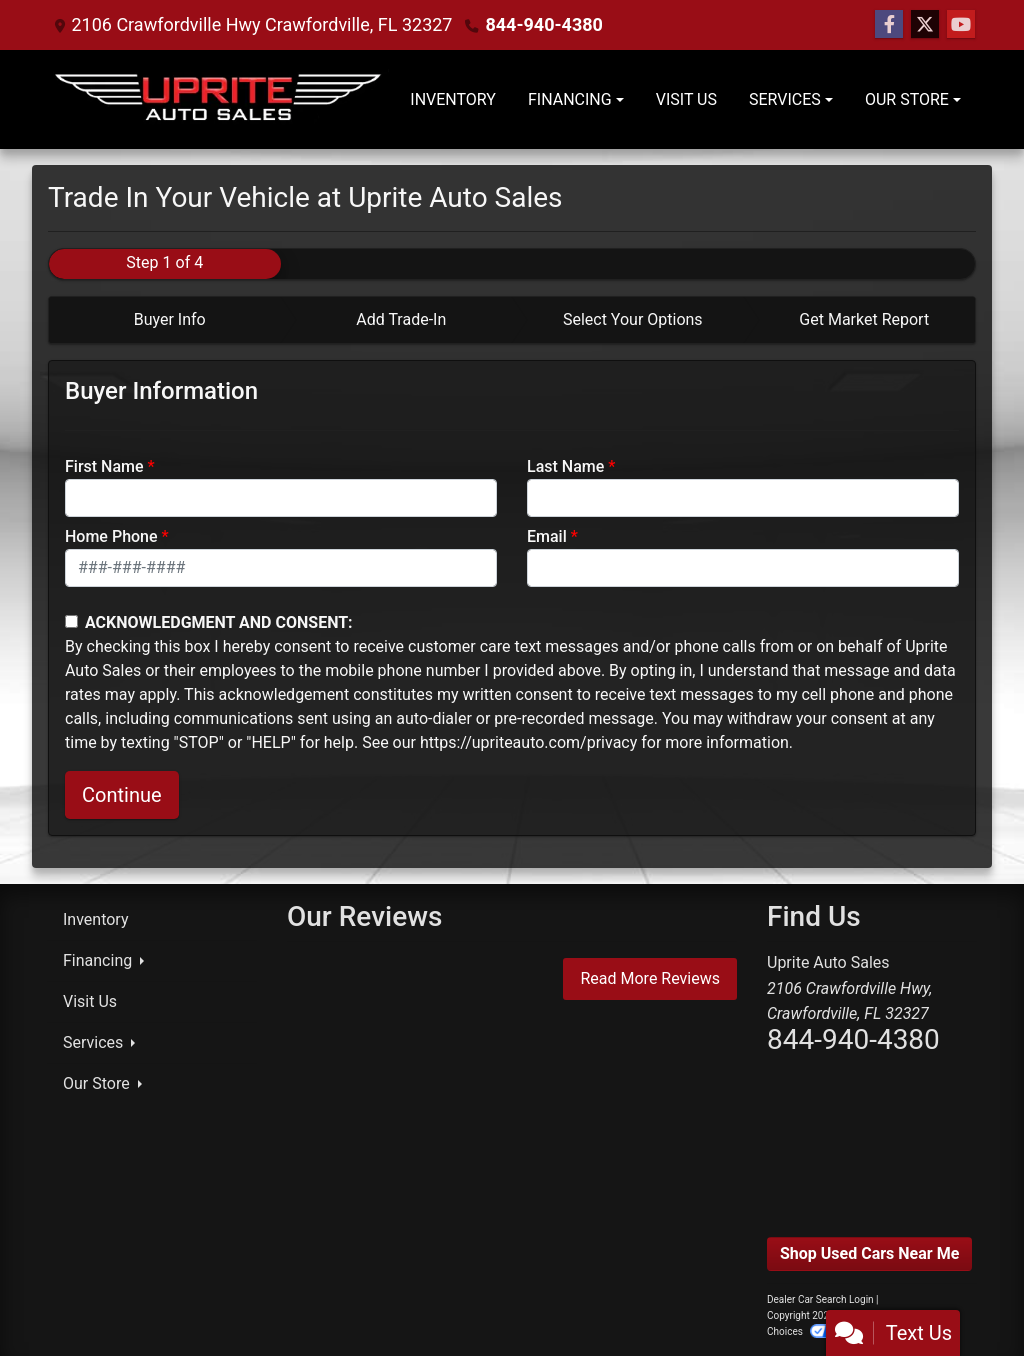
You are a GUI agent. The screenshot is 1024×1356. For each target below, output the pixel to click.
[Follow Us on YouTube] (961, 25)
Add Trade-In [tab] (401, 319)
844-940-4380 (543, 24)
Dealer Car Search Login (820, 1299)
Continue (122, 795)
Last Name (565, 466)
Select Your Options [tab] (633, 319)
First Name (104, 466)
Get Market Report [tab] (864, 319)
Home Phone (111, 536)
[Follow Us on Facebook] (889, 25)
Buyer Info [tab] (170, 319)
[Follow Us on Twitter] (925, 25)
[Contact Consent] (71, 621)
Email (547, 536)
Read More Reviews (650, 978)
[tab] (165, 320)
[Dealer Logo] (220, 99)
